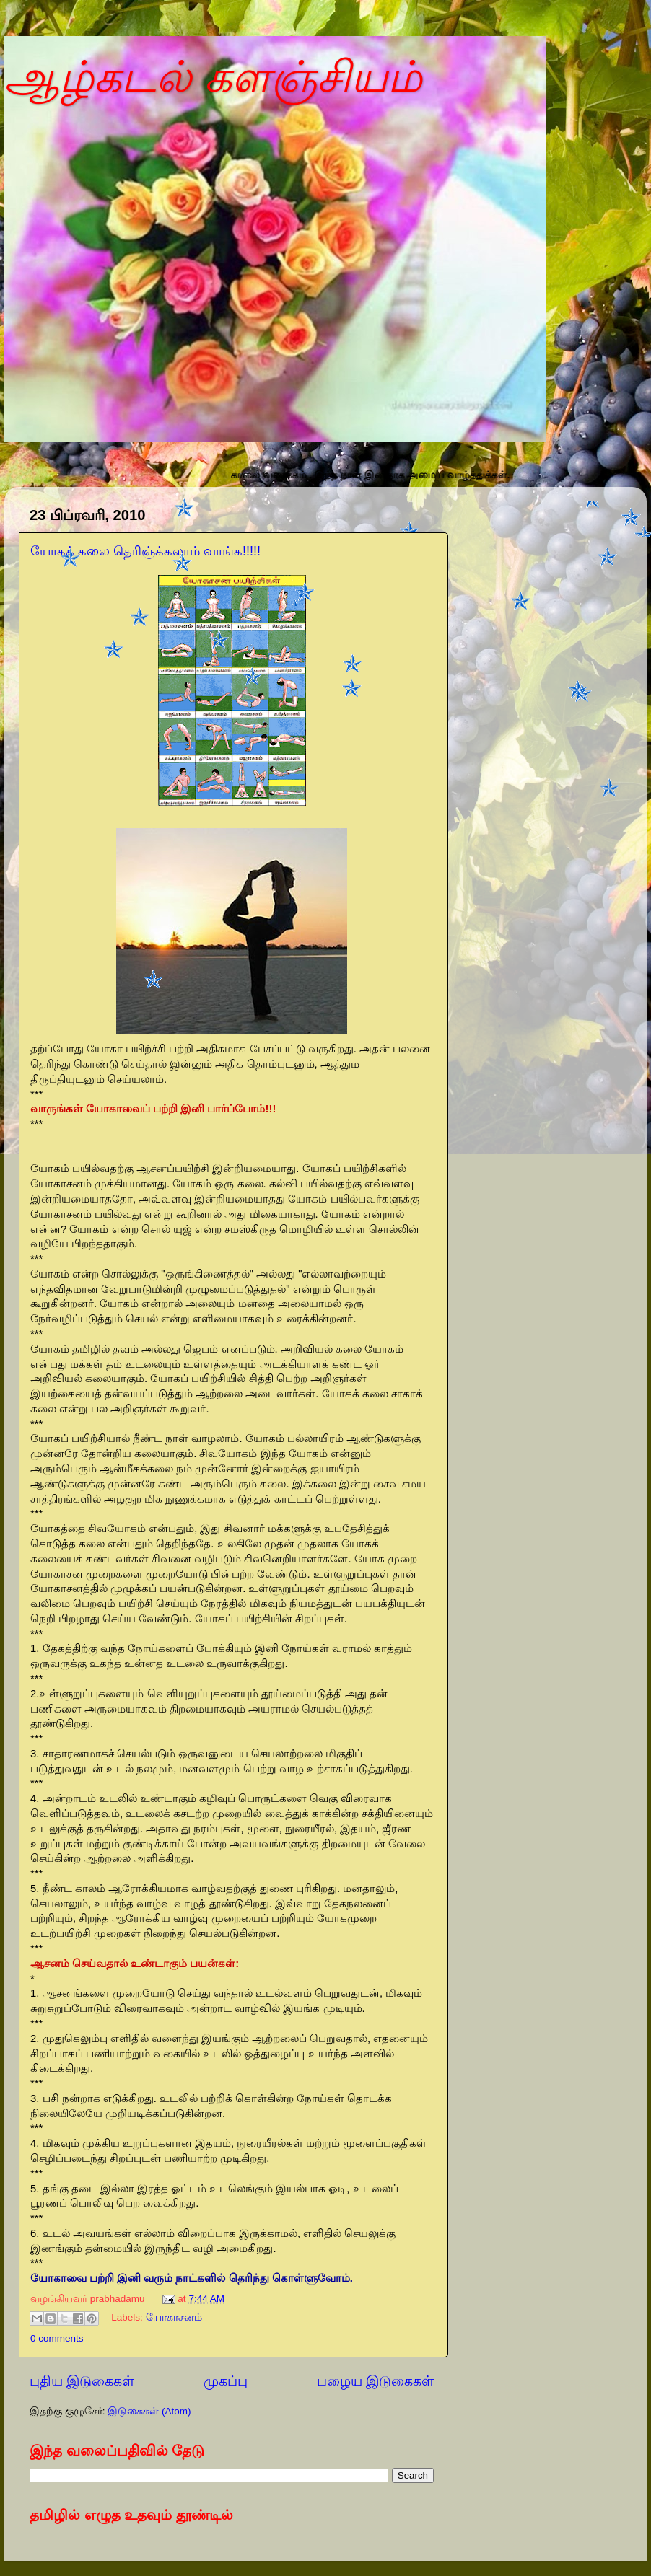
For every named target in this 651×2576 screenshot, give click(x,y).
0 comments (57, 2338)
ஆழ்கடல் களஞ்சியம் (213, 77)
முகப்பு (226, 2380)
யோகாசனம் (174, 2318)
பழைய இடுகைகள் (375, 2380)
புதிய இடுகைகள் (82, 2380)
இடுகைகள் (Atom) (149, 2411)
